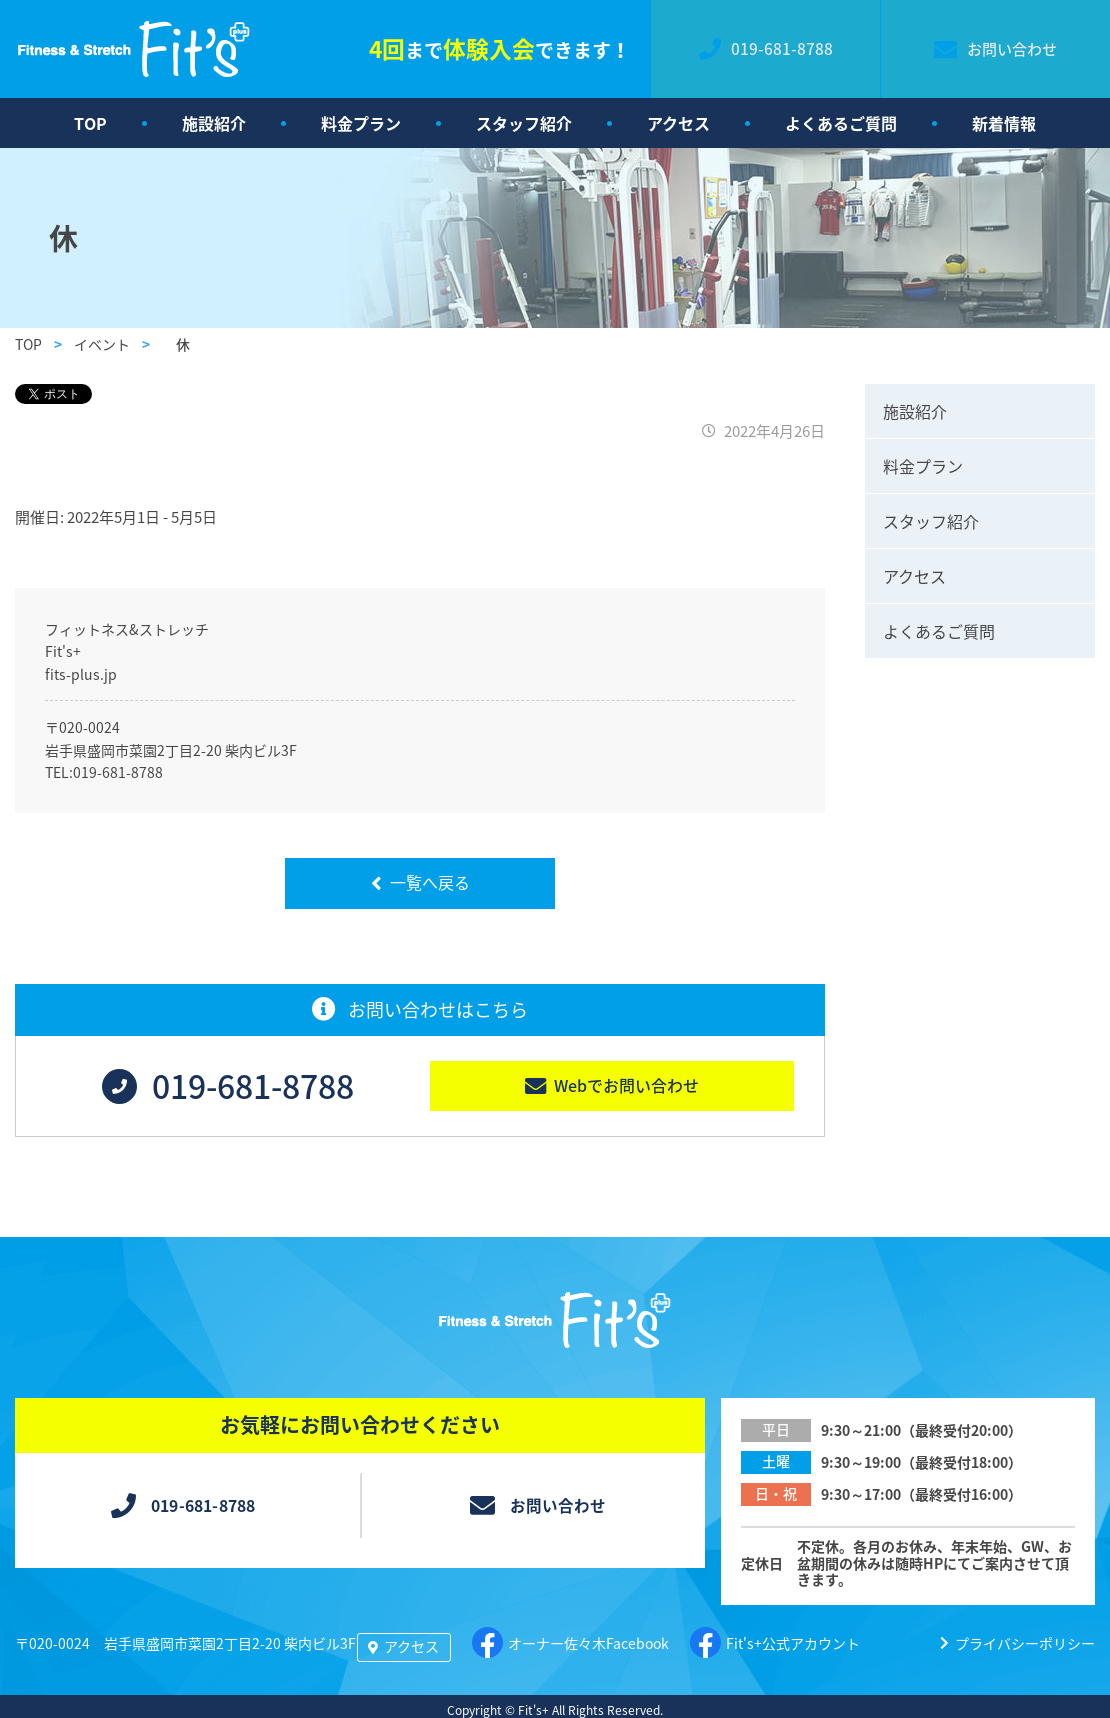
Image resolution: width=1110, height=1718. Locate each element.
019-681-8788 (118, 772)
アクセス (678, 123)
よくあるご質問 (841, 123)
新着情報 (1004, 123)
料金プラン (361, 123)
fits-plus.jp (81, 674)
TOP (90, 123)
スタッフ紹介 (524, 123)
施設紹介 (214, 123)
